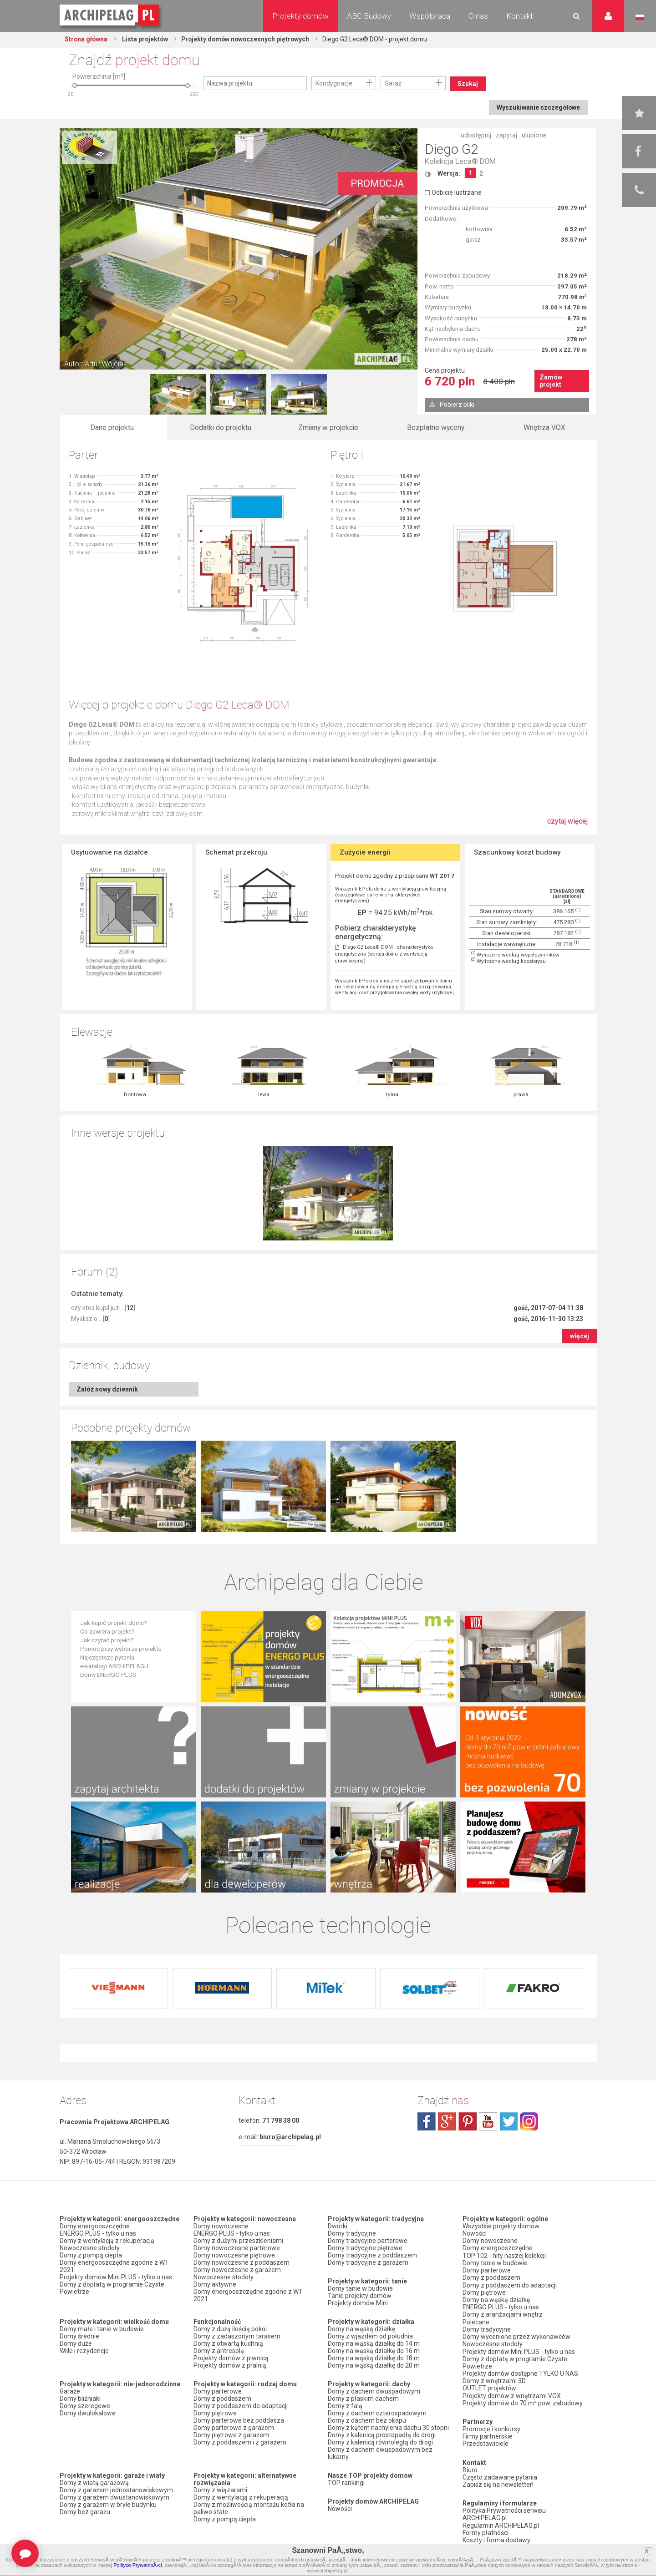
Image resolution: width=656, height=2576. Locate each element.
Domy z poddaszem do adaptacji (240, 2405)
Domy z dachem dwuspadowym (374, 2391)
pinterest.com (467, 2121)
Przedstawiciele (486, 2441)
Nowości (340, 2508)
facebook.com (426, 2121)
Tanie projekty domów (360, 2295)
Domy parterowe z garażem (233, 2427)
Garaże (70, 2391)
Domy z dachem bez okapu (367, 2420)
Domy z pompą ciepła (91, 2255)
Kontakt (519, 15)
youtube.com (488, 2121)
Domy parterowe (217, 2391)
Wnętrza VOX (544, 427)
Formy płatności (486, 2529)
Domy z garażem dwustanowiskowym (114, 2497)
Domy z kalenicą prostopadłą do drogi (382, 2435)
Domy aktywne (214, 2284)
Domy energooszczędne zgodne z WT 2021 (114, 2266)
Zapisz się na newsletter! (498, 2481)
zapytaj (506, 135)
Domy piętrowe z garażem (231, 2435)
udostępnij (476, 135)
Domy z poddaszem (222, 2398)
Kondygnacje (333, 83)
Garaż (393, 83)
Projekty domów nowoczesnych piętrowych (249, 39)
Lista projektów (146, 39)
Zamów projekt (550, 381)
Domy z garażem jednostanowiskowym (116, 2490)
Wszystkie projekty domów (501, 2226)
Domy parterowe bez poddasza (238, 2420)
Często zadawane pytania (500, 2474)
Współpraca (429, 15)
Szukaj (468, 83)
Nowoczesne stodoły (90, 2248)
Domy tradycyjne (352, 2233)
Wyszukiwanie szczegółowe (538, 107)
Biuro (470, 2467)
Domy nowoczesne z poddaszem (241, 2262)
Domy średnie (79, 2336)
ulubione (534, 135)
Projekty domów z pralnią (229, 2365)
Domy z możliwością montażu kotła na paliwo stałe (248, 2508)
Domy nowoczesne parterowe (236, 2248)
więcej (579, 1336)
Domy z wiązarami (220, 2490)
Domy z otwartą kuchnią (228, 2343)
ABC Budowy (369, 15)
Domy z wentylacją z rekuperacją (107, 2240)
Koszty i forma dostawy (496, 2537)
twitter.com (508, 2121)
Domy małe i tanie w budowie (102, 2329)
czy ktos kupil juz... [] (103, 1307)
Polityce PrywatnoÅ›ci (137, 2565)
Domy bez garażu (85, 2511)
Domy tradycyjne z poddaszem (372, 2255)
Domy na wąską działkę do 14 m (374, 2343)
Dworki (337, 2226)
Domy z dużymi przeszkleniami (238, 2240)
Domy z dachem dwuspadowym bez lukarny (380, 2453)
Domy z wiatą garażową (94, 2482)
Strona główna (87, 39)
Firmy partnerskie (488, 2434)
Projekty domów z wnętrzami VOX (512, 2393)
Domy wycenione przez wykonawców (516, 2335)
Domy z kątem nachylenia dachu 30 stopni (388, 2427)
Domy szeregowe (85, 2405)
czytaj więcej (567, 825)
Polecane (476, 2320)
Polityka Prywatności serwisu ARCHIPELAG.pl (504, 2511)
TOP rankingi (346, 2482)
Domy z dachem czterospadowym (377, 2413)
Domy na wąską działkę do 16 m (374, 2350)
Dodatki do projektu (221, 427)
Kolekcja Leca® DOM (460, 161)
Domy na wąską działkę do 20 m (374, 2365)
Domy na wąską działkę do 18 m (374, 2358)
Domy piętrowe (215, 2413)
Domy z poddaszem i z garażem (239, 2442)
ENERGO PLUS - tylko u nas (98, 2233)
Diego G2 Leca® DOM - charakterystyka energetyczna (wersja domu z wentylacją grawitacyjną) (384, 954)
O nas (478, 15)
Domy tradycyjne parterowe (367, 2240)
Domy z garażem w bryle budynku (108, 2504)
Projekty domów (300, 15)
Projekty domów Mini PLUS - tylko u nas (116, 2277)
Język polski (640, 17)
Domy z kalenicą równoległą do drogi (380, 2442)
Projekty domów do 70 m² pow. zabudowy (523, 2400)
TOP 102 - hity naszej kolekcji (504, 2255)
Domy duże (76, 2343)
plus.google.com (447, 2121)
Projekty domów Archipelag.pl (110, 15)
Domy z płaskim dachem (363, 2398)
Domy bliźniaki (80, 2398)
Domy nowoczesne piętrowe (234, 2255)
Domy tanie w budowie (360, 2288)
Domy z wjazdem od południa (370, 2336)
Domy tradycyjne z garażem (368, 2262)
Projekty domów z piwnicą (231, 2358)
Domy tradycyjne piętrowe (365, 2248)
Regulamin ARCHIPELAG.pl (501, 2522)
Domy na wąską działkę (361, 2329)
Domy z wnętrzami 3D (494, 2379)
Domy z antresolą (218, 2350)
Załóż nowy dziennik (107, 1389)
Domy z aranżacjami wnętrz (503, 2313)
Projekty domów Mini (358, 2303)
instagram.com (529, 2121)
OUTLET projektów (489, 2386)
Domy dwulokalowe (88, 2413)
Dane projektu (112, 427)
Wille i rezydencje (84, 2350)
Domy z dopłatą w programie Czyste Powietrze (112, 2288)
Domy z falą (345, 2405)
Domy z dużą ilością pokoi (230, 2329)
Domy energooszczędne (95, 2226)
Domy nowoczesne (221, 2226)
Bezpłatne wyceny (436, 427)
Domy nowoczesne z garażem (237, 2269)
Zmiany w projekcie (328, 427)
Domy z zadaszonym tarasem (236, 2336)
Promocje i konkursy (491, 2426)
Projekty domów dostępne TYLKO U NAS (520, 2371)
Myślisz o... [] (90, 1318)
